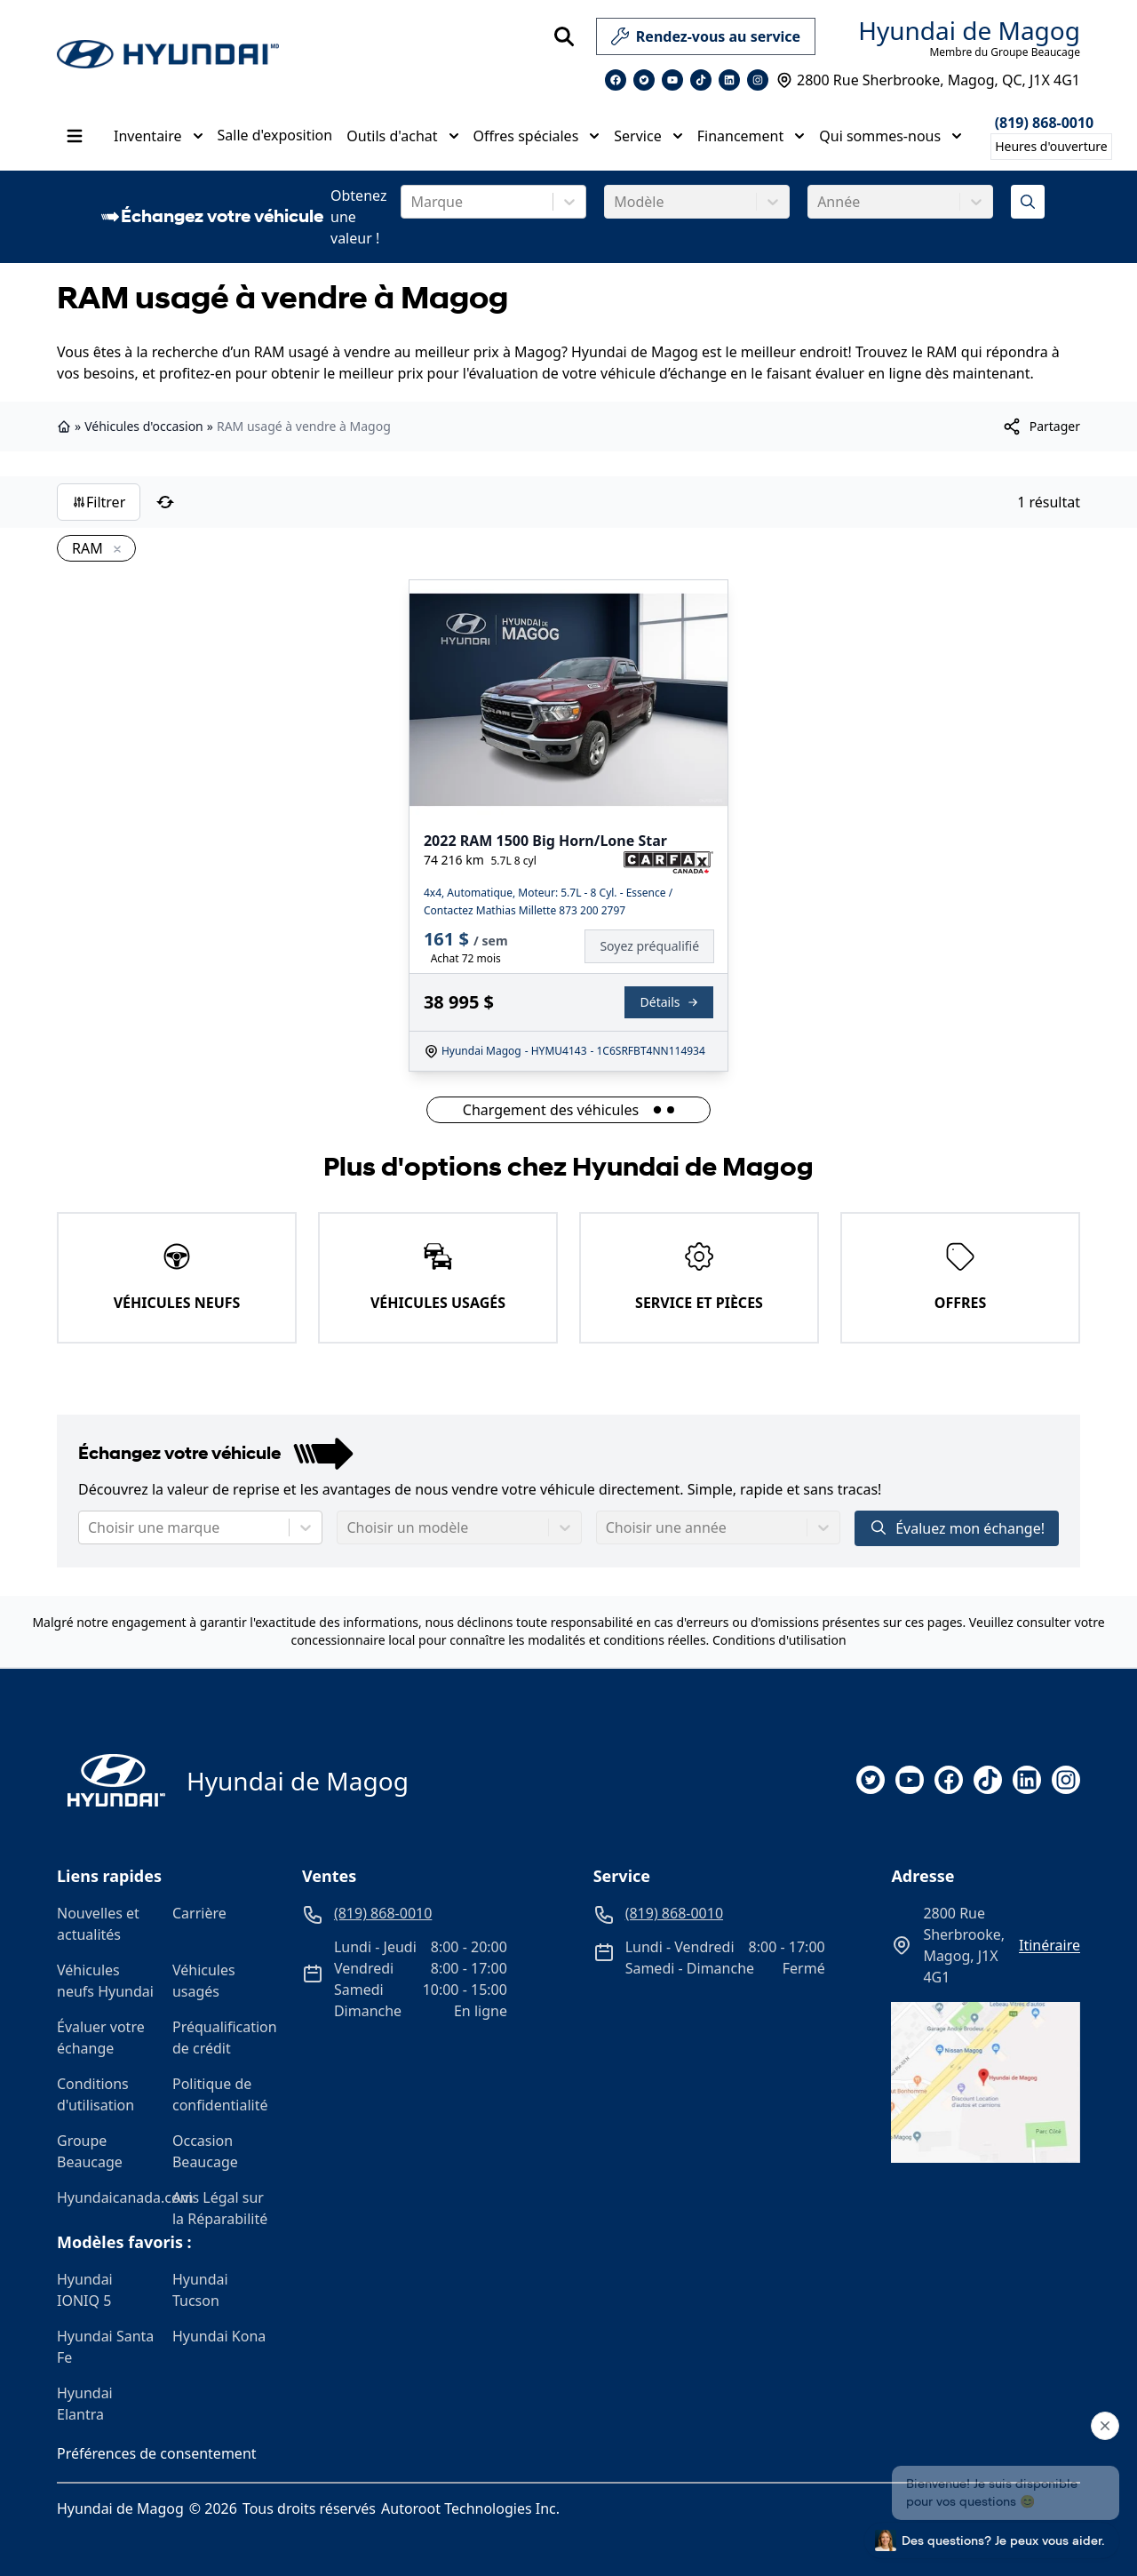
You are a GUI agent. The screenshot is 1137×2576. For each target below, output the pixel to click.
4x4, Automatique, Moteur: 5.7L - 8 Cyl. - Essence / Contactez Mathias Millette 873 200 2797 (548, 901)
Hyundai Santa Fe (105, 2346)
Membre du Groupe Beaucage (1004, 52)
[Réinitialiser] (165, 502)
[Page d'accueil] (111, 1780)
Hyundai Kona (219, 2336)
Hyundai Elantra (85, 2403)
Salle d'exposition (275, 135)
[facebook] (948, 1780)
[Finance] (656, 946)
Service (648, 136)
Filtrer (98, 502)
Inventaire (158, 136)
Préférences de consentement (157, 2453)
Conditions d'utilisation (779, 1639)
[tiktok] (988, 1780)
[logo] (168, 54)
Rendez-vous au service (706, 40)
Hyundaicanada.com (107, 2197)
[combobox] (412, 201)
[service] (822, 36)
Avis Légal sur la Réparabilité (219, 2208)
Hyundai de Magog (969, 30)
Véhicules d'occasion (143, 426)
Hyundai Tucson (200, 2289)
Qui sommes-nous (890, 136)
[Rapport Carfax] (668, 862)
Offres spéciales (536, 136)
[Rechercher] (564, 36)
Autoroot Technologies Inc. (470, 2508)
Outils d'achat (402, 136)
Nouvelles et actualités (98, 1923)
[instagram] (1066, 1780)
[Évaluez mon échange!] (1028, 202)
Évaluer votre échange (101, 2037)
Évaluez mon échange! (957, 1528)
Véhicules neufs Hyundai (105, 1980)
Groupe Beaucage (90, 2151)
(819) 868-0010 (1044, 122)
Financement (751, 136)
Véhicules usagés (203, 1980)
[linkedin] (1027, 1780)
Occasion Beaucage (205, 2151)
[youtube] (909, 1780)
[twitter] (870, 1780)
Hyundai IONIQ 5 (85, 2289)
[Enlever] (114, 550)
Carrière (199, 1913)
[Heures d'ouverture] (1051, 146)
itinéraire (1049, 1945)
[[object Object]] (1040, 426)
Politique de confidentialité (220, 2094)
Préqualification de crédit (223, 2037)
